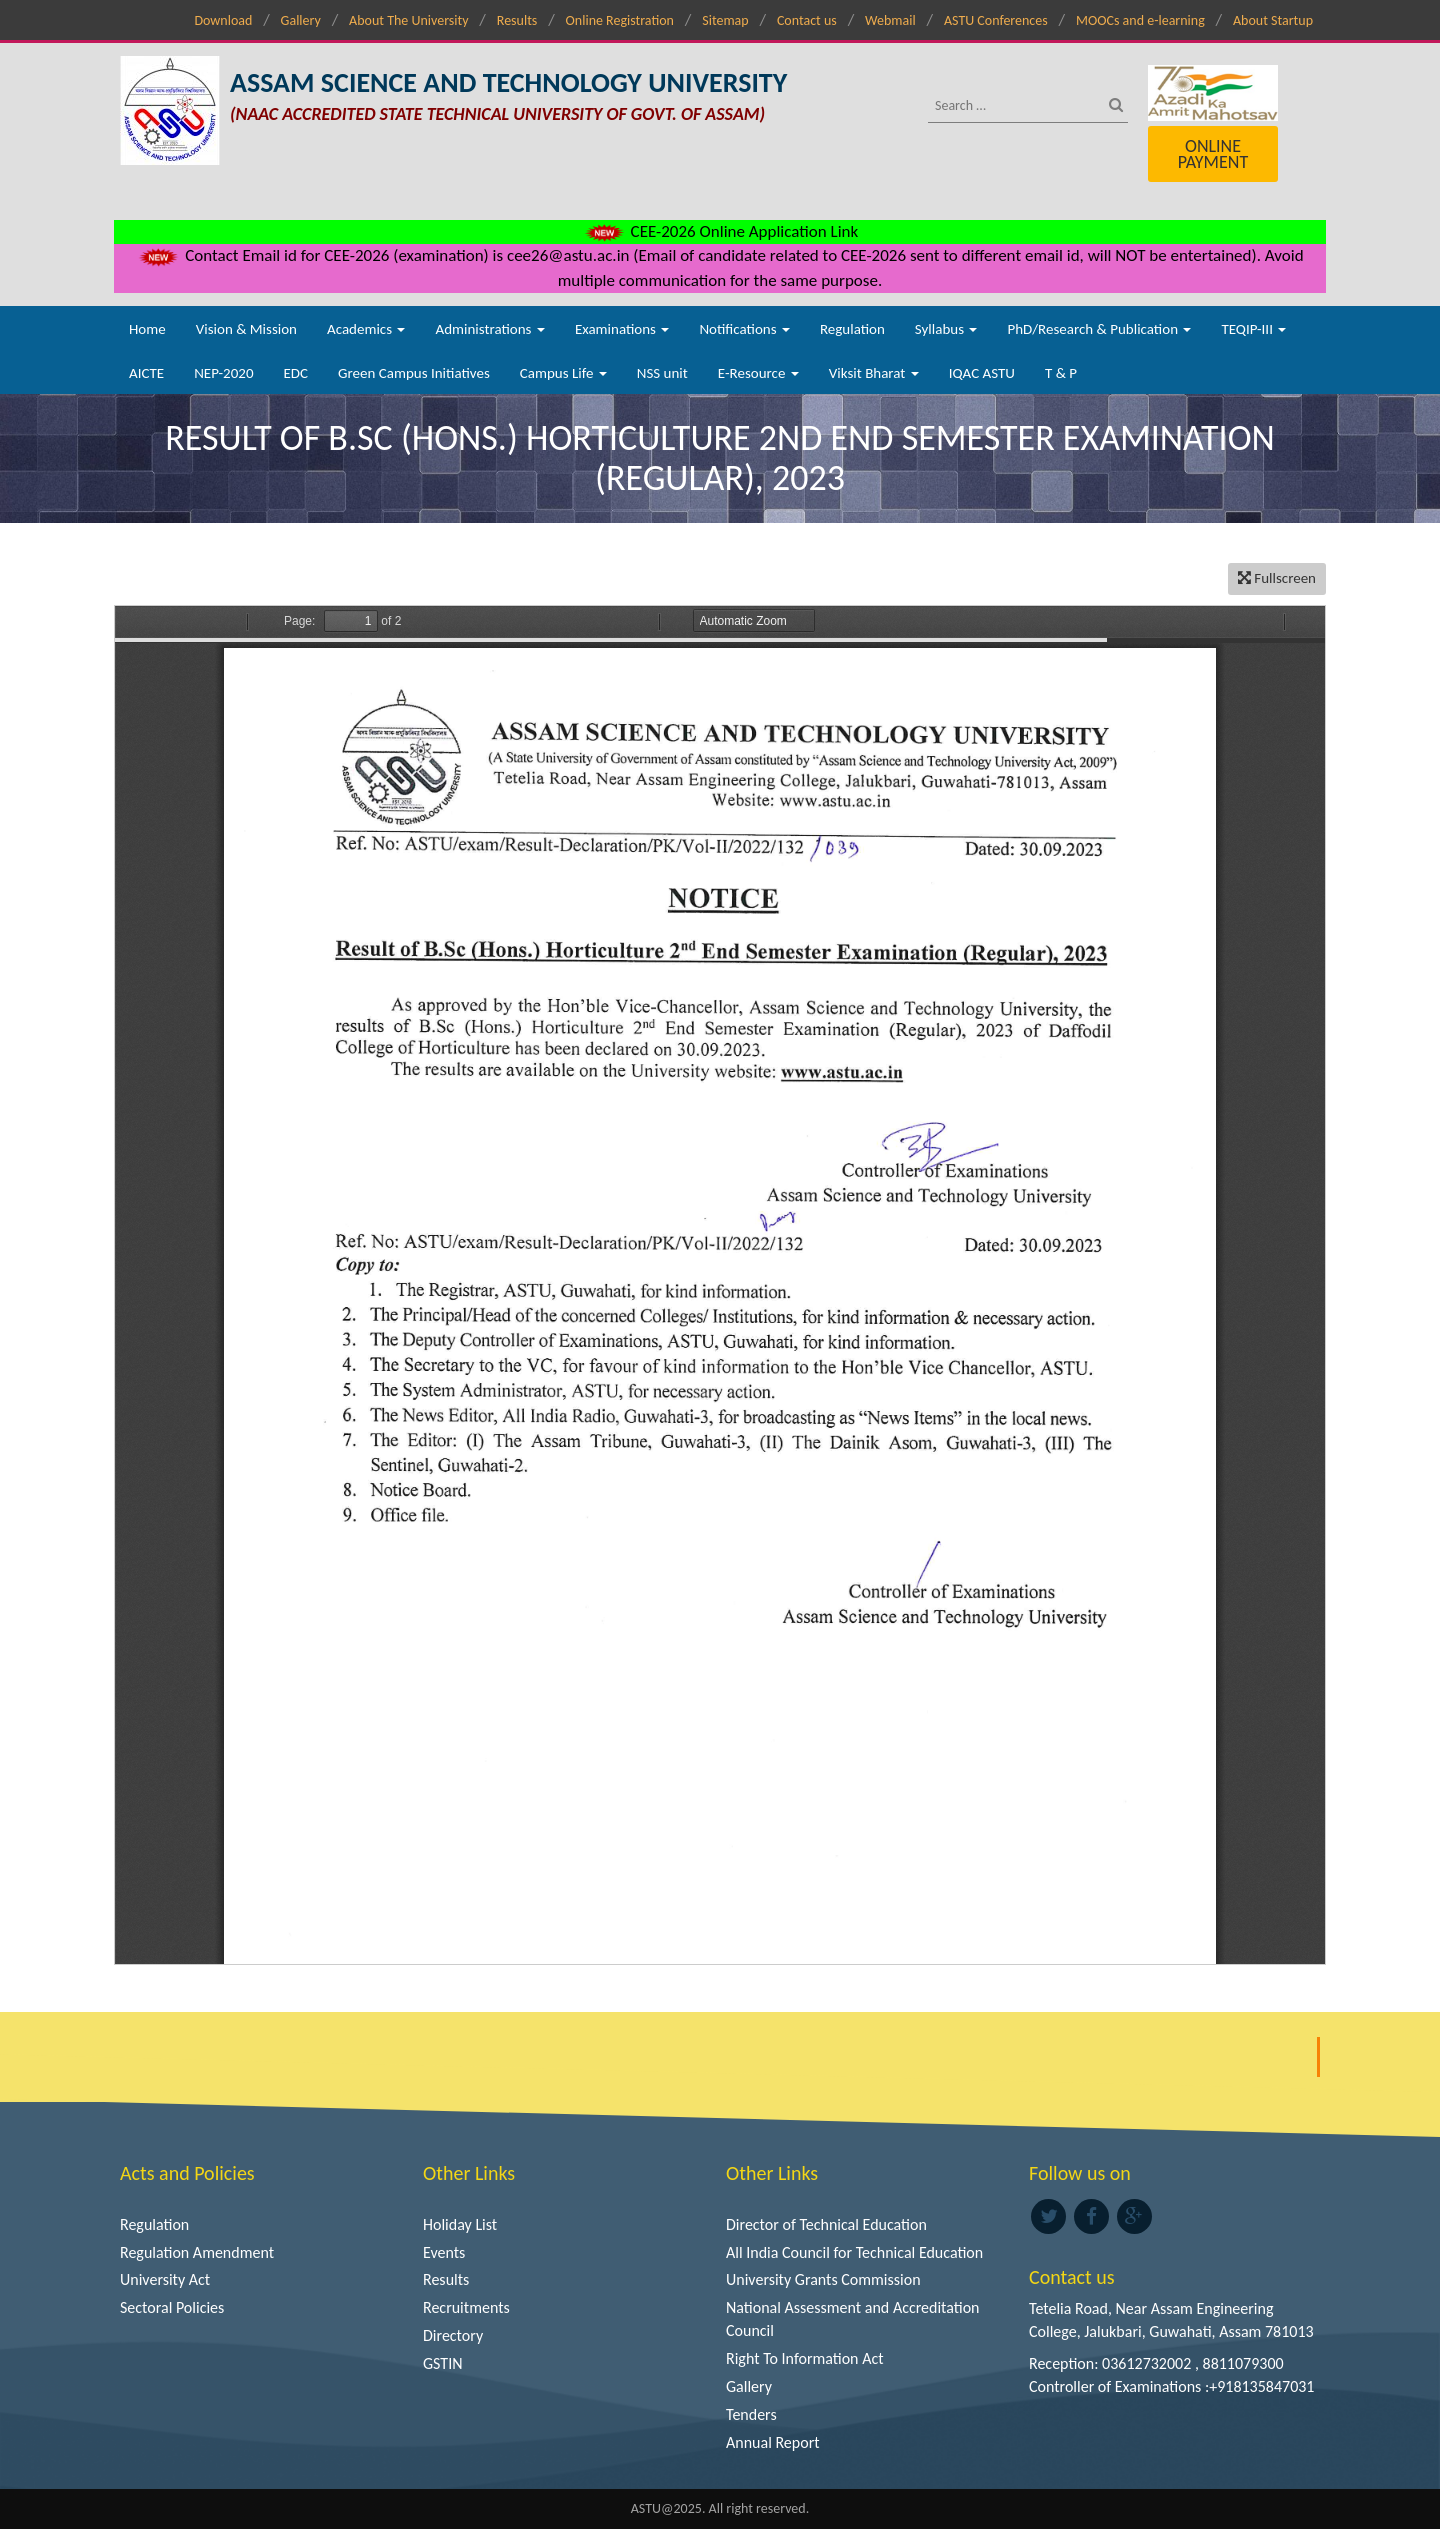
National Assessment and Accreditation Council (853, 2319)
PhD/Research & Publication (1099, 329)
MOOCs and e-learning (1140, 20)
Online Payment (1213, 154)
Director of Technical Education (826, 2224)
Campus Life (563, 373)
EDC (295, 373)
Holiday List (460, 2224)
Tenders (751, 2414)
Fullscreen (1277, 578)
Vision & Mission (246, 329)
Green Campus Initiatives (414, 373)
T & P (1061, 373)
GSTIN (443, 2363)
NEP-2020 (223, 373)
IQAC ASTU (982, 373)
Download (223, 20)
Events (444, 2252)
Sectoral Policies (172, 2307)
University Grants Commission (823, 2279)
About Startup (1273, 20)
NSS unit (662, 373)
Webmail (890, 20)
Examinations (622, 329)
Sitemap (725, 20)
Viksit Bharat (874, 373)
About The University (408, 20)
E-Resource (758, 373)
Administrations (489, 329)
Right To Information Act (805, 2358)
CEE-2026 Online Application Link (720, 231)
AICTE (146, 373)
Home (147, 329)
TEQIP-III (1253, 329)
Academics (366, 329)
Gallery (301, 20)
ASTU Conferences (996, 20)
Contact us (807, 20)
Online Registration (620, 20)
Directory (453, 2335)
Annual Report (773, 2442)
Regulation (852, 329)
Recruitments (466, 2307)
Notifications (744, 329)
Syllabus (946, 329)
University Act (165, 2279)
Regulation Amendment (197, 2252)
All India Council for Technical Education (854, 2252)
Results (517, 20)
